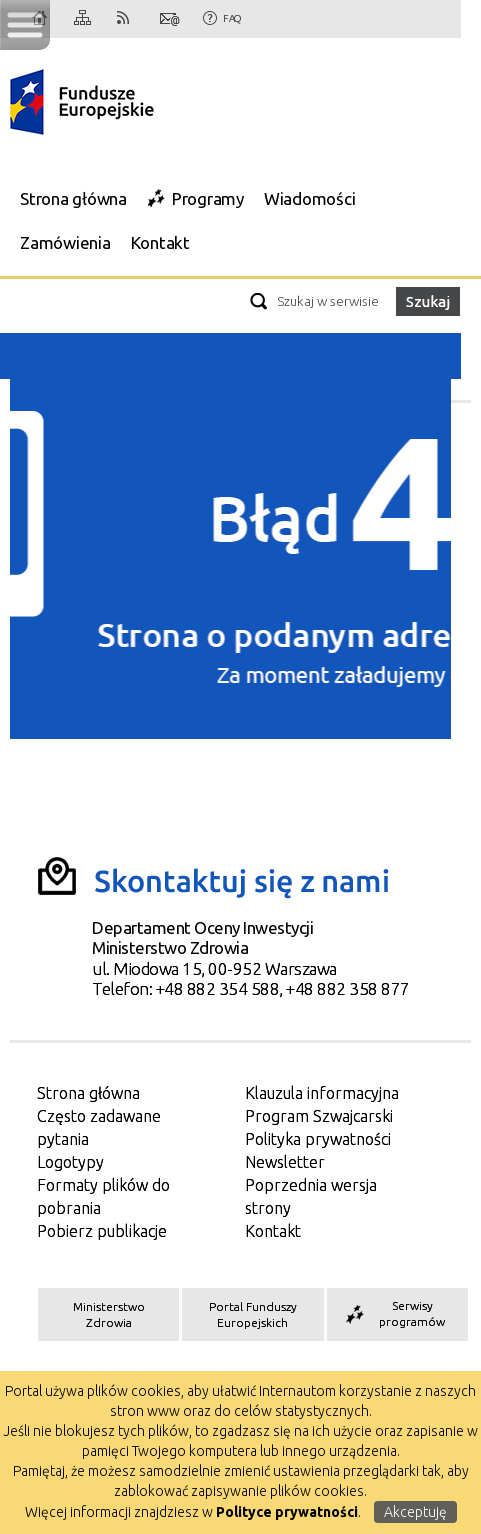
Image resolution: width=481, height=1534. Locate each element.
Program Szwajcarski (319, 1116)
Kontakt (170, 19)
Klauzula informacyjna (322, 1093)
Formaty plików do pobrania (103, 1196)
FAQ (232, 18)
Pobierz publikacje (102, 1231)
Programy (208, 198)
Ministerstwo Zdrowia (109, 1314)
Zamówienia (65, 242)
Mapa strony (84, 19)
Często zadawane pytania (99, 1127)
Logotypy (70, 1162)
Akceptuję (415, 1512)
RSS (127, 19)
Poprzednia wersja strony (311, 1196)
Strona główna (73, 198)
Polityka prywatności (318, 1139)
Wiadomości (310, 198)
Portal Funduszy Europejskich (253, 1314)
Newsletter (285, 1162)
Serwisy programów (394, 1314)
